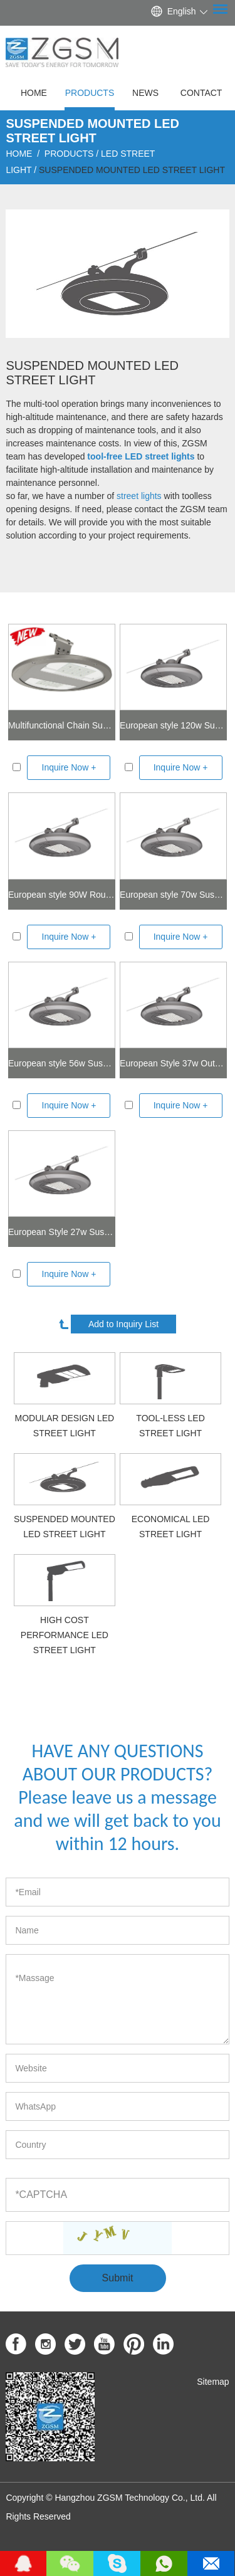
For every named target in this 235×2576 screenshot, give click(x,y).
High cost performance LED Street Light (64, 1635)
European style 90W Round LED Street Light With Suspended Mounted (61, 895)
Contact (201, 93)
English (181, 11)
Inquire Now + (69, 767)
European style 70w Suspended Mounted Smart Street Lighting (173, 895)
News (145, 93)
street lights (139, 496)
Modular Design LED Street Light (65, 1425)
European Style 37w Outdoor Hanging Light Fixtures (173, 1063)
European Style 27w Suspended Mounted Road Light (61, 1232)
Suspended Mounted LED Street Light (132, 170)
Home (34, 93)
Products (90, 93)
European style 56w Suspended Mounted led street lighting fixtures (61, 1063)
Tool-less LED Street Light (170, 1425)
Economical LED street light (171, 1526)
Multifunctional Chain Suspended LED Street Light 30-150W (61, 725)
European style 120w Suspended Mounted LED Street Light (173, 725)
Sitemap (213, 2382)
